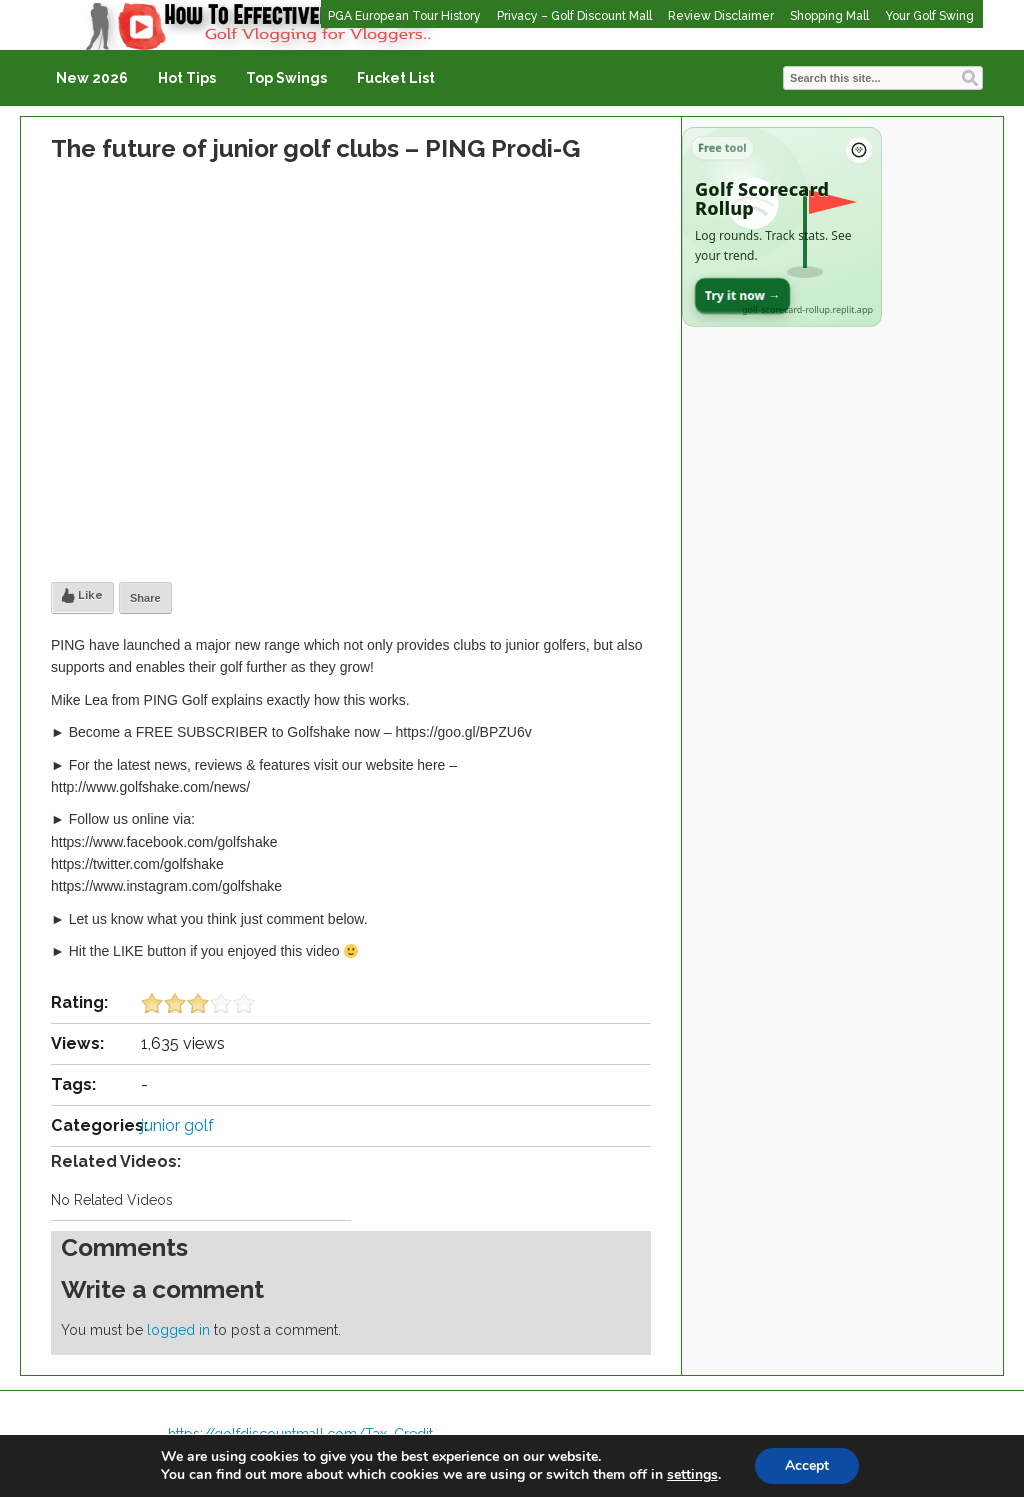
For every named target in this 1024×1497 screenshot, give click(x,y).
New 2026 (92, 78)
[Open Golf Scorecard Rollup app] (782, 227)
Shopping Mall (829, 16)
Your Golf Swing (929, 16)
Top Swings (286, 78)
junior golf (177, 1125)
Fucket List (396, 78)
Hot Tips (187, 78)
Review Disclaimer (721, 16)
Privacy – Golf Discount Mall (574, 16)
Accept (807, 1465)
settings (692, 1475)
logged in (178, 1330)
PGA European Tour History (404, 16)
